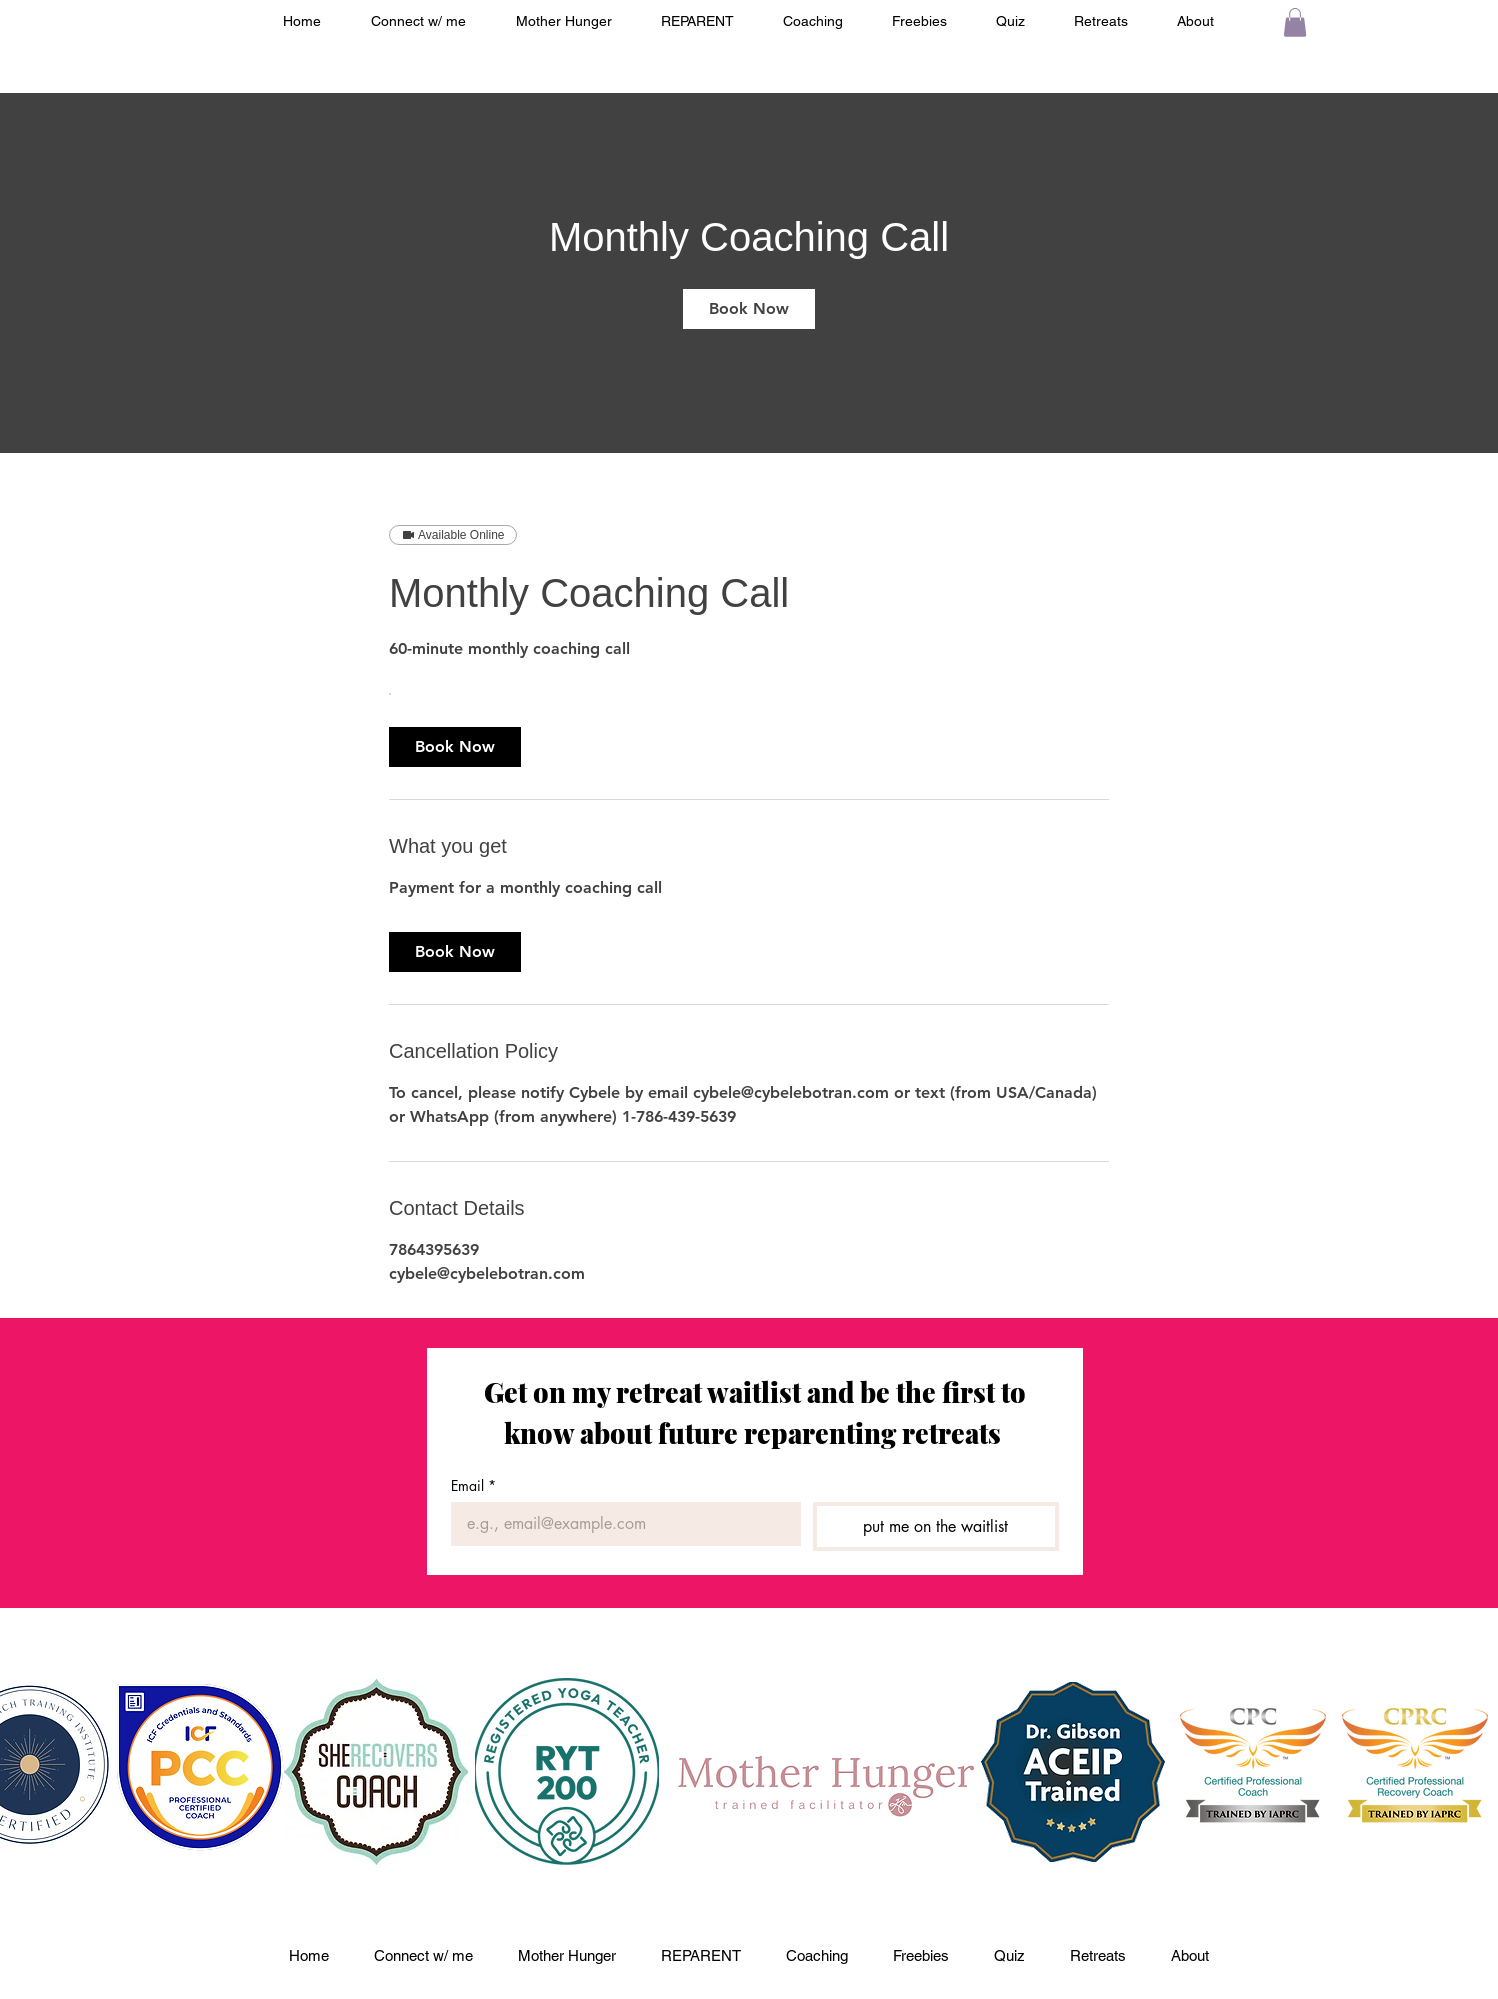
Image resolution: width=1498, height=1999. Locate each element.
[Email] (620, 1524)
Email (473, 1485)
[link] (749, 309)
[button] (1295, 22)
